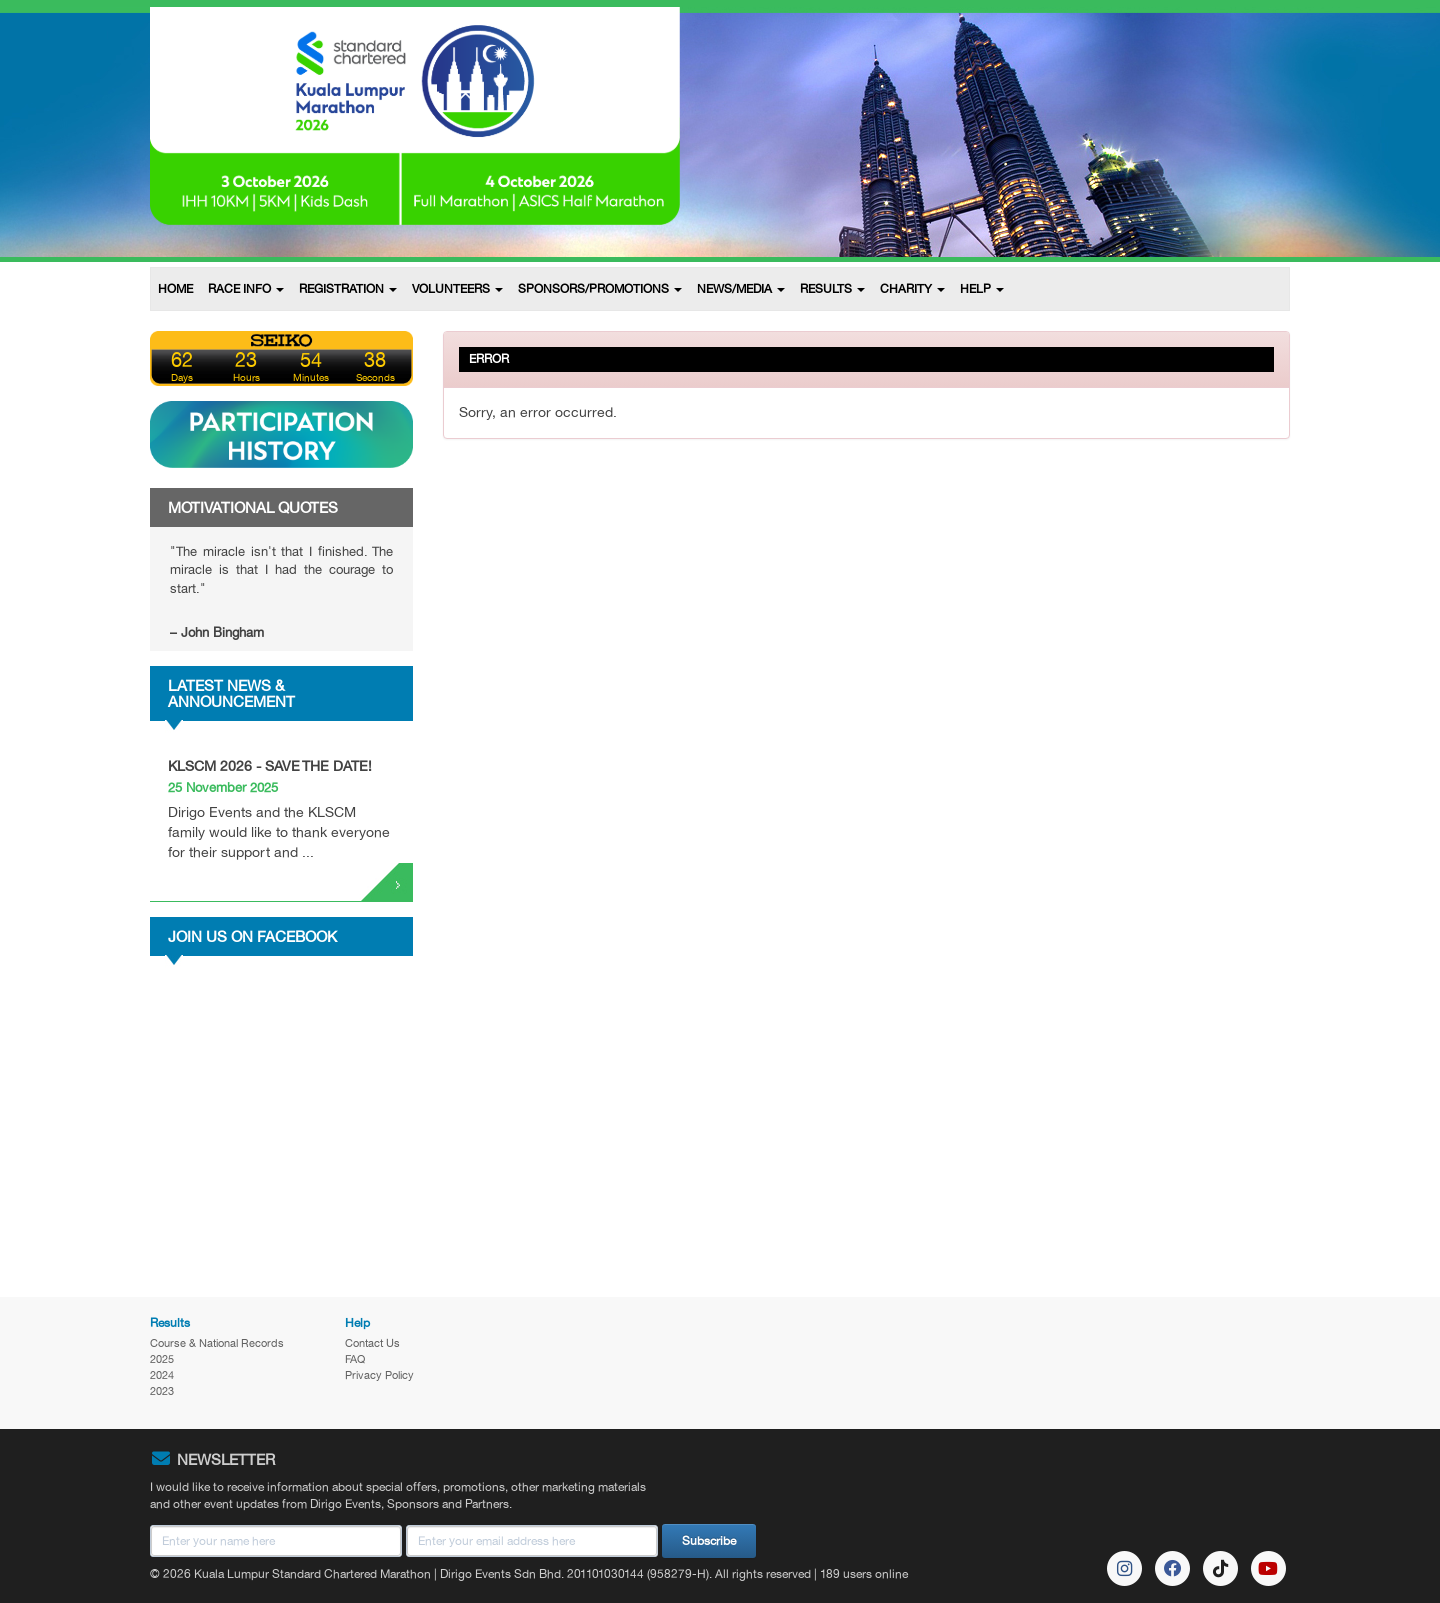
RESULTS (832, 289)
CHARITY (912, 289)
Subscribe (709, 1541)
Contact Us (372, 1343)
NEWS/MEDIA (741, 289)
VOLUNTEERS (457, 289)
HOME (175, 289)
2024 (162, 1375)
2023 (162, 1391)
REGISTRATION (348, 289)
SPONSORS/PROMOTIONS (600, 289)
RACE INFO (246, 289)
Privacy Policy (379, 1375)
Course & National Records (217, 1343)
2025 (162, 1359)
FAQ (355, 1359)
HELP (982, 289)
